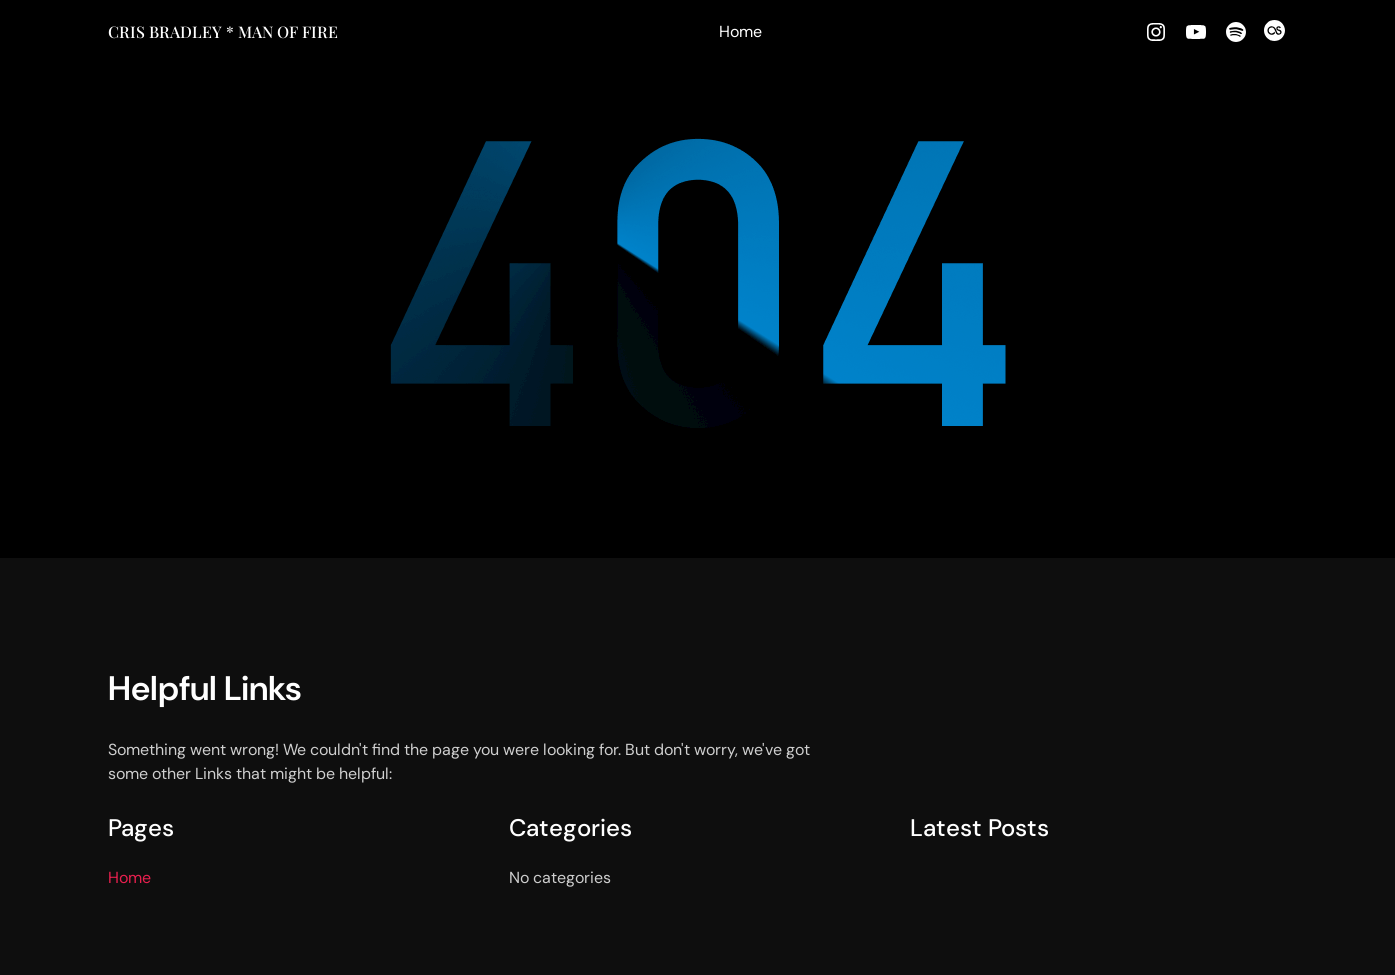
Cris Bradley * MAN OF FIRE (223, 31)
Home (740, 31)
